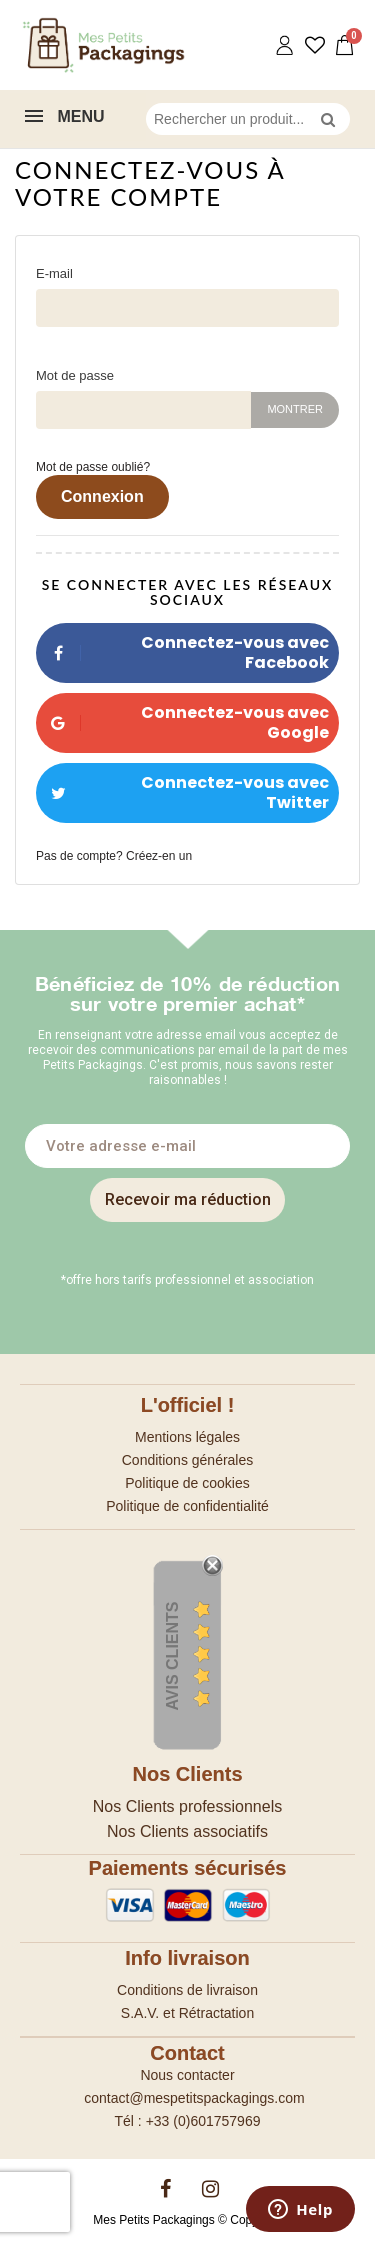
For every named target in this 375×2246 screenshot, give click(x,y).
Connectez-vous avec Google (182, 722)
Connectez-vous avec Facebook (182, 652)
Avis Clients (172, 1655)
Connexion (102, 496)
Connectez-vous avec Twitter (182, 792)
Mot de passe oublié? (93, 467)
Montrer (295, 409)
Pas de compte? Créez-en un (114, 856)
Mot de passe (75, 375)
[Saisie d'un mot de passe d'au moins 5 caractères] (143, 410)
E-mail (54, 273)
